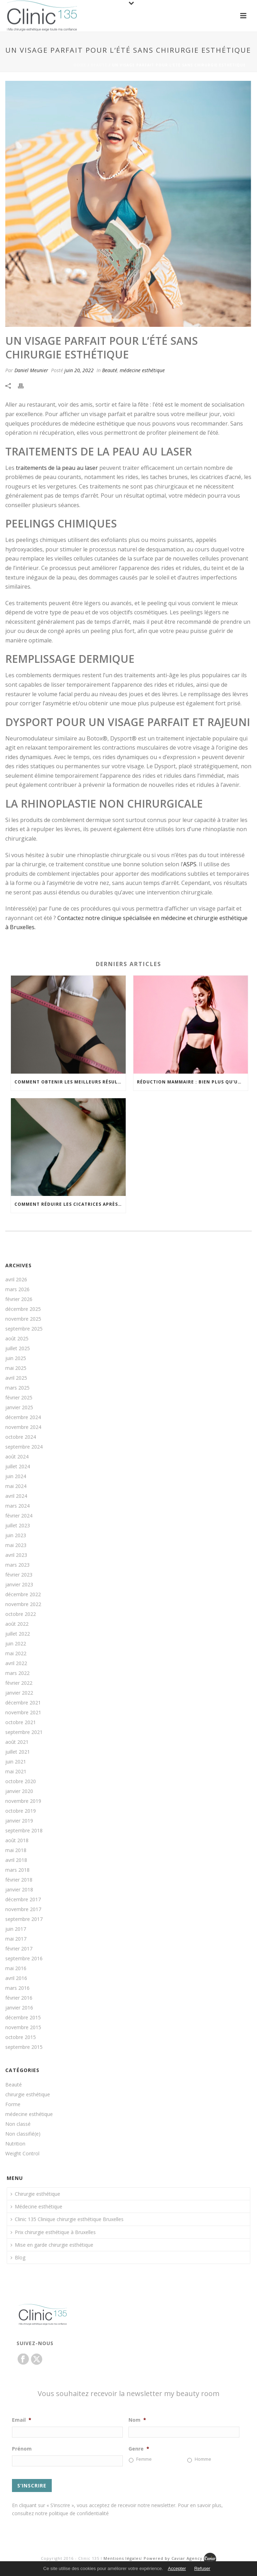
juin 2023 (15, 1535)
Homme (203, 2459)
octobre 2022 (20, 1614)
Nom (137, 2420)
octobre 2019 (20, 1811)
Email (21, 2420)
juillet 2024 (17, 1466)
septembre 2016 (24, 1958)
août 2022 (17, 1624)
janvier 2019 (19, 1821)
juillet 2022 (17, 1634)
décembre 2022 (23, 1594)
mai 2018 (15, 1850)
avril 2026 (16, 1279)
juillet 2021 (17, 1752)
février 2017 (18, 1949)
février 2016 (18, 1998)
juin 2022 (15, 1643)
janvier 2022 (19, 1693)
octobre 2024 (20, 1437)
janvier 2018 (19, 1889)
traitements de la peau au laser (56, 468)
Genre (138, 2449)
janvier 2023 (19, 1584)
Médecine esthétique (36, 2206)
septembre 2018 (24, 1830)
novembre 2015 (23, 2027)
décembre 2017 (23, 1899)
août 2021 (17, 1742)
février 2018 (18, 1880)
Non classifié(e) (22, 2134)
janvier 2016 (19, 2008)
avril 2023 (16, 1555)
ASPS (189, 864)
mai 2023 (15, 1545)
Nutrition (15, 2144)
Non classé (18, 2124)
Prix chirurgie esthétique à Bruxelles (53, 2232)
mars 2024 (17, 1506)
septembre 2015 (24, 2047)
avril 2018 (16, 1860)
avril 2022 (16, 1663)
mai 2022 (15, 1653)
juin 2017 (15, 1929)
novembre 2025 (23, 1319)
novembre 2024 (23, 1427)
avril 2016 (16, 1978)
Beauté (99, 65)
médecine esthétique (142, 370)
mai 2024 (15, 1486)
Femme (144, 2459)
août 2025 (17, 1338)
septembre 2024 (24, 1447)
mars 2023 (17, 1565)
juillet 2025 (17, 1348)
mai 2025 (15, 1368)
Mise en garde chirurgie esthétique (52, 2244)
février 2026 (18, 1299)
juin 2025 (15, 1358)
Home (80, 65)
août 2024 (17, 1457)
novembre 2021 (23, 1712)
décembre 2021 (23, 1703)
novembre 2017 (23, 1909)
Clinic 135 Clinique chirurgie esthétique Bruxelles (67, 2219)
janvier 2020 (19, 1791)
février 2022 (18, 1683)
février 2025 (18, 1397)
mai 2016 (15, 1968)
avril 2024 (16, 1496)
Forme (12, 2104)
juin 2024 (15, 1476)
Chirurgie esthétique (35, 2193)
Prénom (22, 2449)
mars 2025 (17, 1388)
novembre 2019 (23, 1801)
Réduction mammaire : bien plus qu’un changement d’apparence (192, 1082)
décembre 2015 (23, 2017)
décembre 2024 (23, 1417)
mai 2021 (15, 1771)
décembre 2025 (23, 1309)
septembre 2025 (24, 1329)
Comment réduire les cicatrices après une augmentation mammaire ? (70, 1204)
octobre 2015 (20, 2037)
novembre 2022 (23, 1604)
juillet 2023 (17, 1525)
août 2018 (17, 1840)
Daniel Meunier (31, 370)
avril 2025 (16, 1378)
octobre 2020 (20, 1781)
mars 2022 (17, 1673)
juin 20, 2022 (79, 370)
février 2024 (18, 1516)
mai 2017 (15, 1939)
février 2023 (18, 1575)
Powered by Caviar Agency (174, 2558)
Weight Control (22, 2153)
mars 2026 (17, 1289)
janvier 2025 (19, 1407)
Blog (18, 2257)
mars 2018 (17, 1870)
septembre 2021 (24, 1732)
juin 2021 (15, 1762)
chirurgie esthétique (27, 2094)
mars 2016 (17, 1988)
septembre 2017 (24, 1919)
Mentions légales (122, 2558)
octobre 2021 (20, 1722)
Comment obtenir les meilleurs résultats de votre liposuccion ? (70, 1082)
